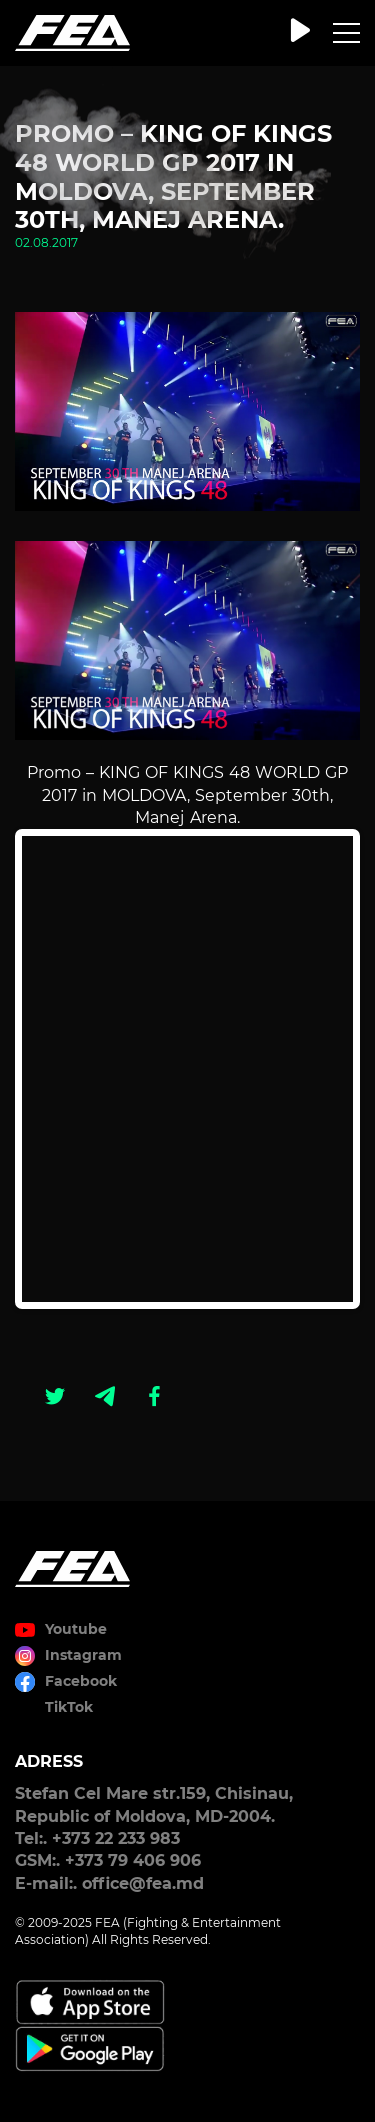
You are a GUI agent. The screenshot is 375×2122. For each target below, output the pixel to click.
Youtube (76, 1629)
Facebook (81, 1681)
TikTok (69, 1707)
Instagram (83, 1655)
